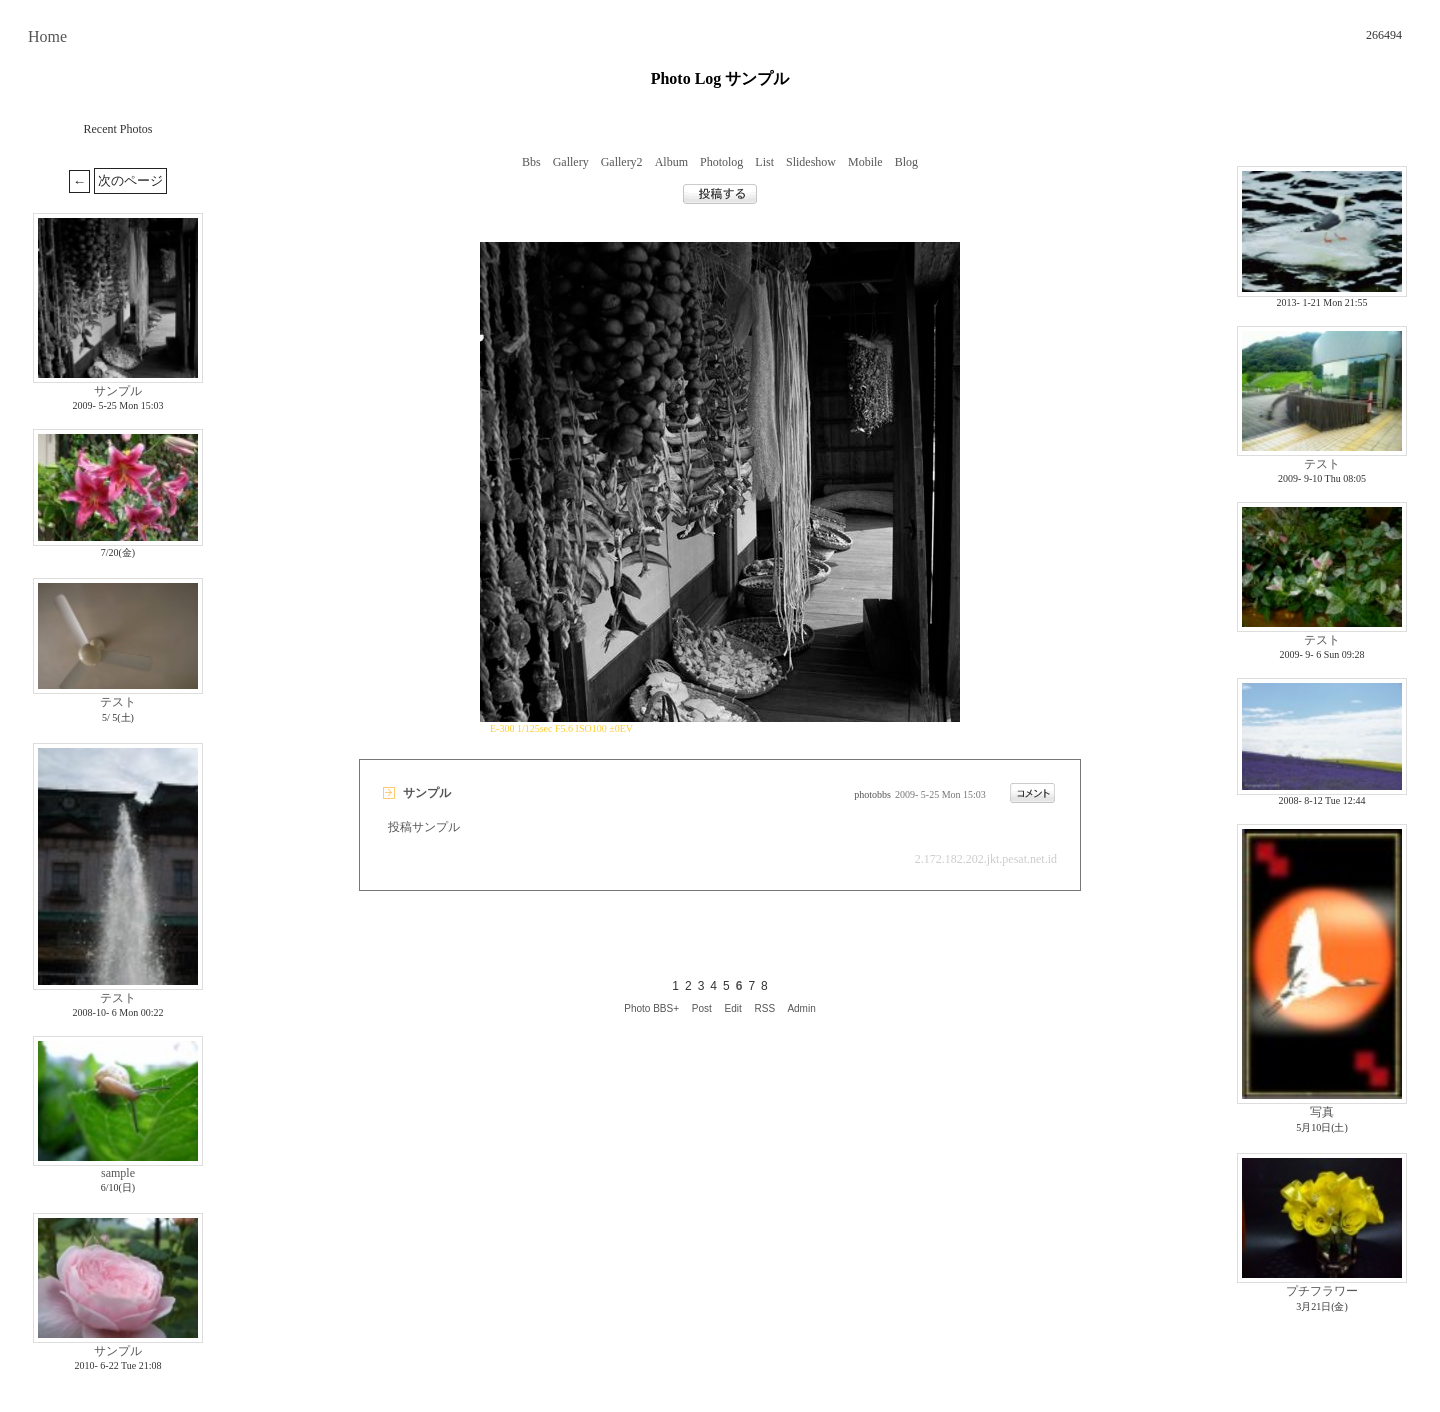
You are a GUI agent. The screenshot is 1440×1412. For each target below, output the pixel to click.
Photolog (721, 162)
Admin (801, 1008)
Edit (733, 1008)
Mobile (865, 162)
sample (118, 1173)
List (764, 162)
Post (702, 1008)
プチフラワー (1322, 1291)
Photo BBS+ (651, 1008)
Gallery (571, 162)
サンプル (118, 391)
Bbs (531, 162)
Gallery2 (622, 162)
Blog (906, 162)
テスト (118, 702)
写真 (1322, 1112)
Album (671, 162)
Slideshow (811, 162)
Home (47, 36)
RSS (765, 1008)
